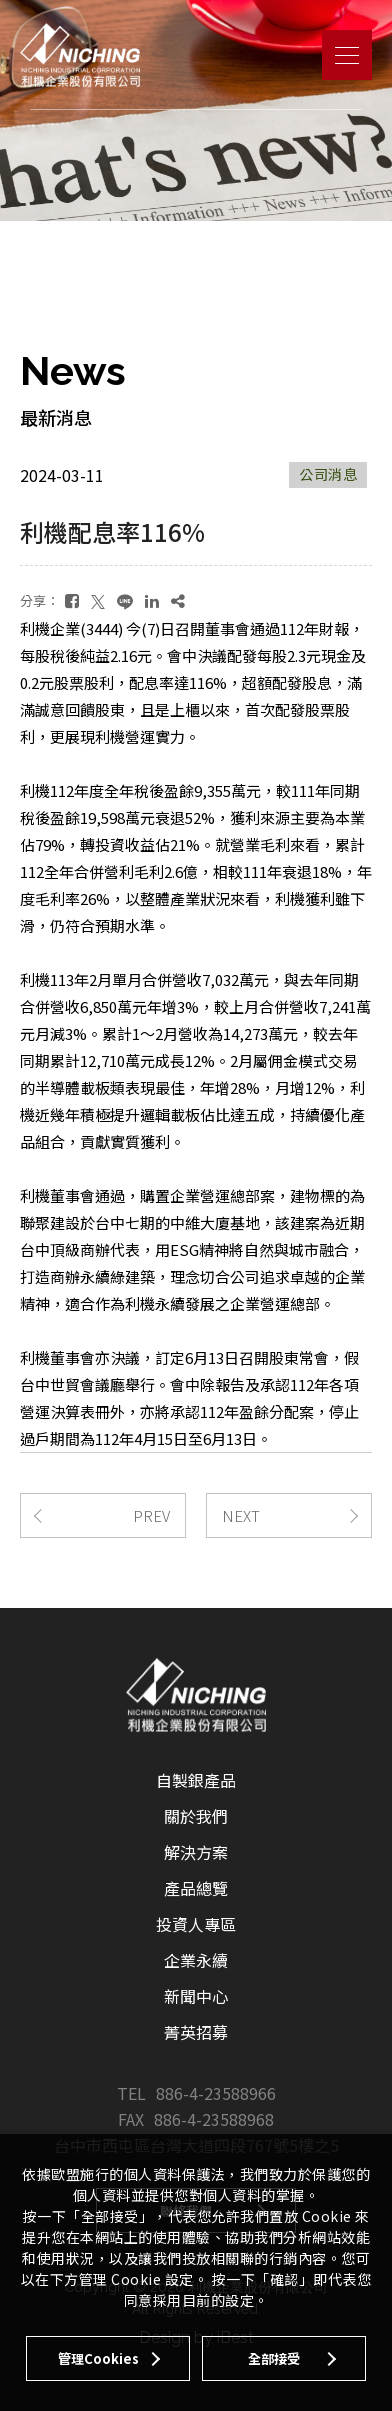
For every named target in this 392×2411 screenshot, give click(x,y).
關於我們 (196, 1816)
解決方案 (196, 1852)
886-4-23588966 (216, 2093)
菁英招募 (196, 2032)
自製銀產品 (196, 1780)
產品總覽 (196, 1888)
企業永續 (196, 1960)
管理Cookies (98, 2358)
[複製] (178, 600)
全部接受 (274, 2358)
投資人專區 (196, 1924)
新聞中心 (196, 1996)
